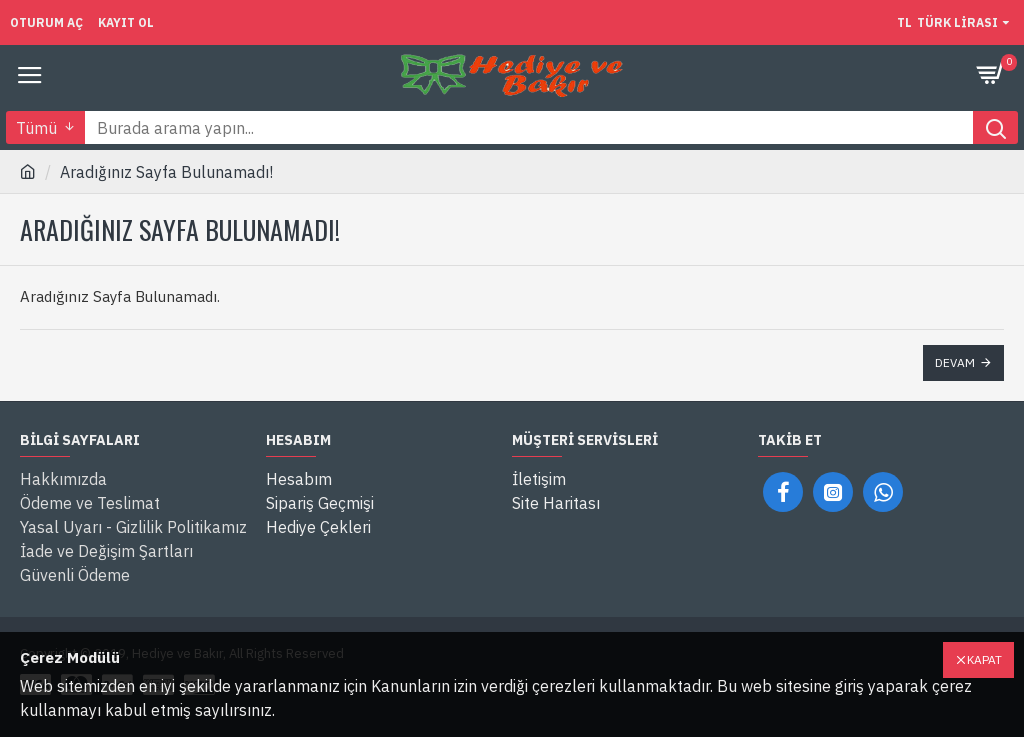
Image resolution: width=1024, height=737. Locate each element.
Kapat (984, 659)
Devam (955, 362)
